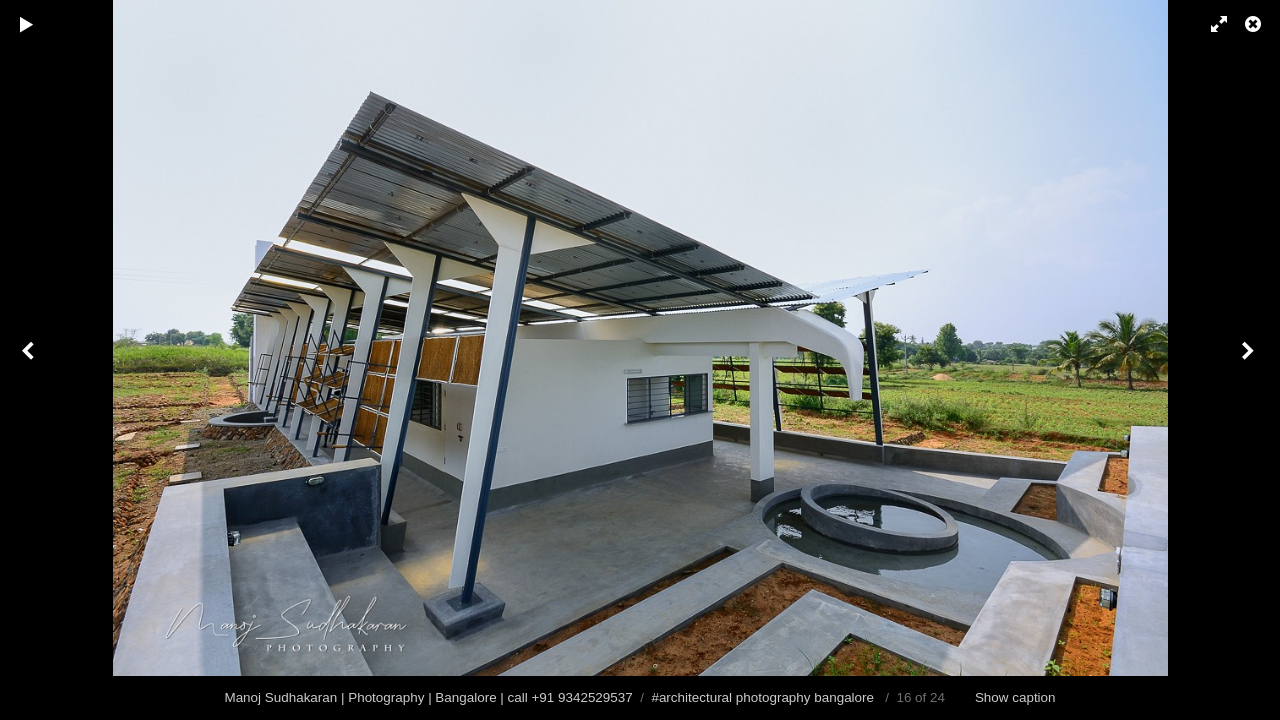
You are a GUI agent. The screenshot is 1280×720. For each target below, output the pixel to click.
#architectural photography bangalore (762, 697)
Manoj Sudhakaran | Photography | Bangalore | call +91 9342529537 (428, 697)
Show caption (1015, 697)
